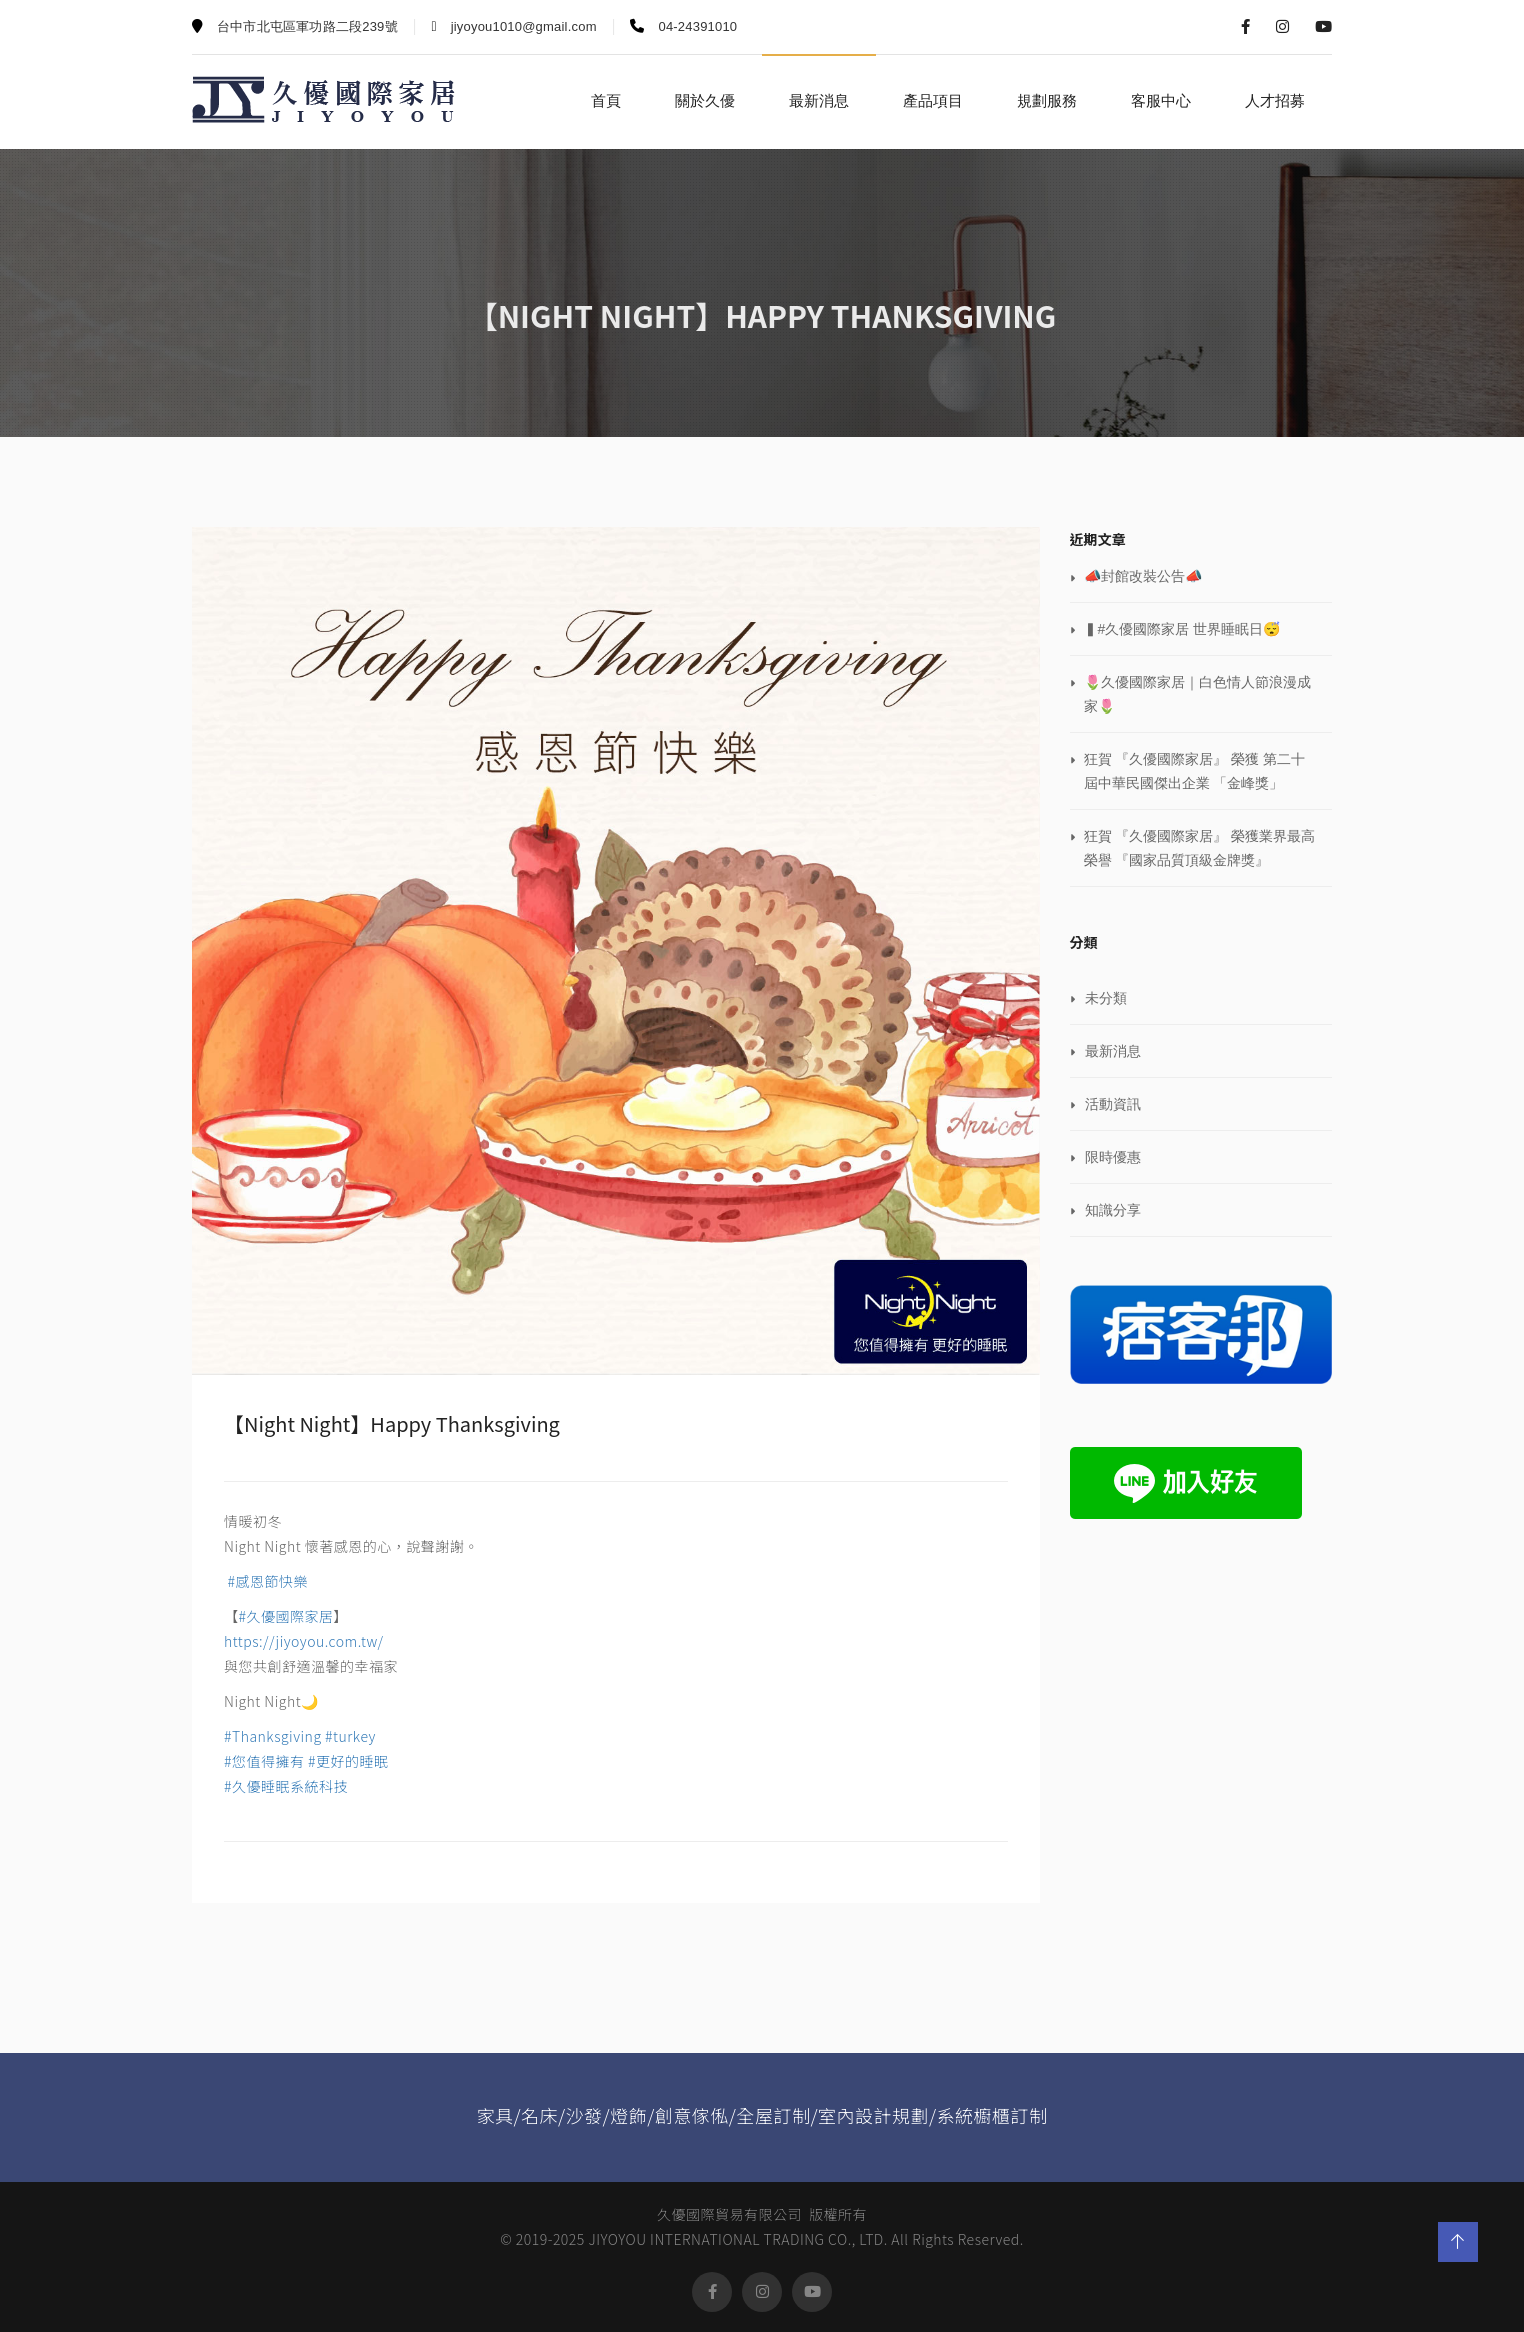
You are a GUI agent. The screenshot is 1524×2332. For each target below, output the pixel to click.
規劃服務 (1047, 100)
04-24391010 (683, 26)
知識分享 (1113, 1210)
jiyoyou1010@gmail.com (514, 26)
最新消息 (819, 100)
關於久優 (705, 100)
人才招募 (1275, 100)
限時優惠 (1113, 1157)
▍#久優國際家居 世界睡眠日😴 (1182, 629)
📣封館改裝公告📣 (1143, 576)
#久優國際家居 (286, 1616)
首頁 (606, 100)
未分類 (1106, 998)
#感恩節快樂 (266, 1581)
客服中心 (1161, 100)
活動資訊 (1113, 1104)
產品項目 (933, 100)
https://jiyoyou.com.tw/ (304, 1641)
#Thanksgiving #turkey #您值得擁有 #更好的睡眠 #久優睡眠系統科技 (306, 1761)
